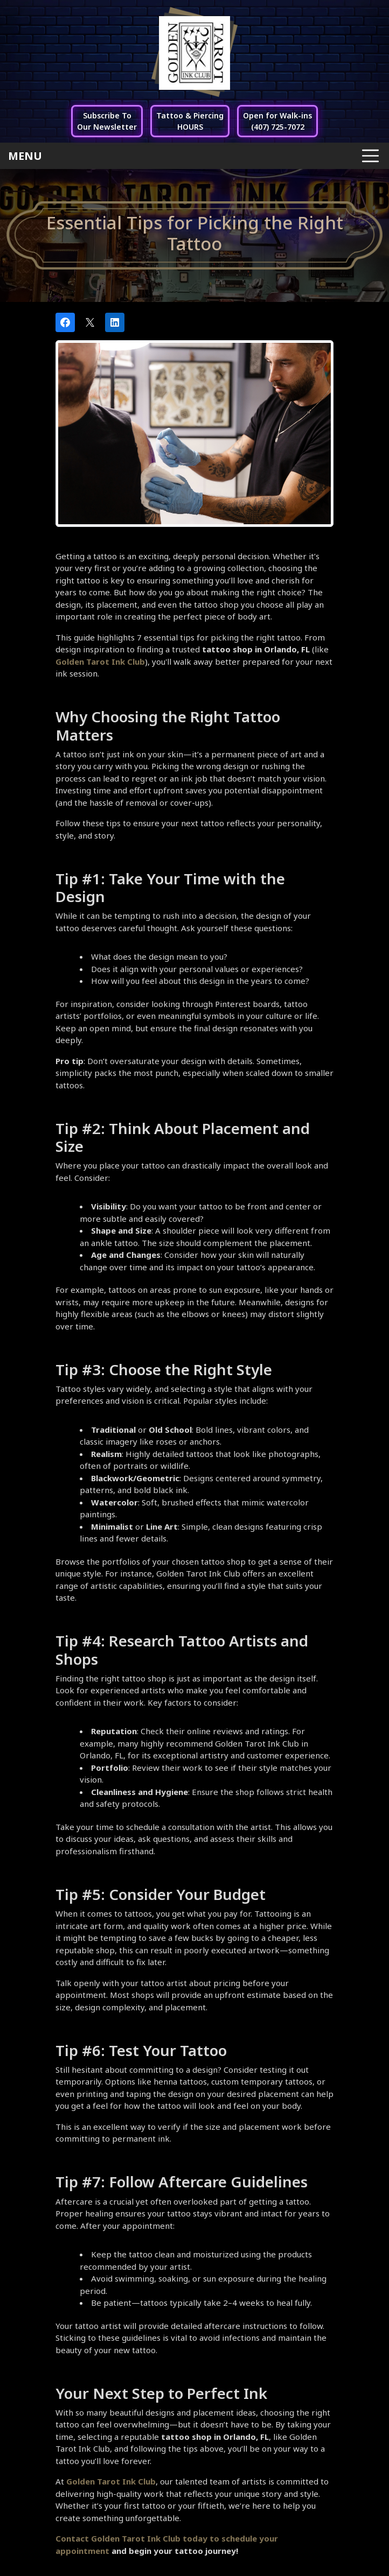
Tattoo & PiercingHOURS (190, 121)
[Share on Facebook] (65, 322)
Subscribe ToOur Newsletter (107, 121)
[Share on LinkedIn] (114, 322)
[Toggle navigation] (194, 156)
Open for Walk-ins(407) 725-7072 (277, 121)
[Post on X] (90, 322)
